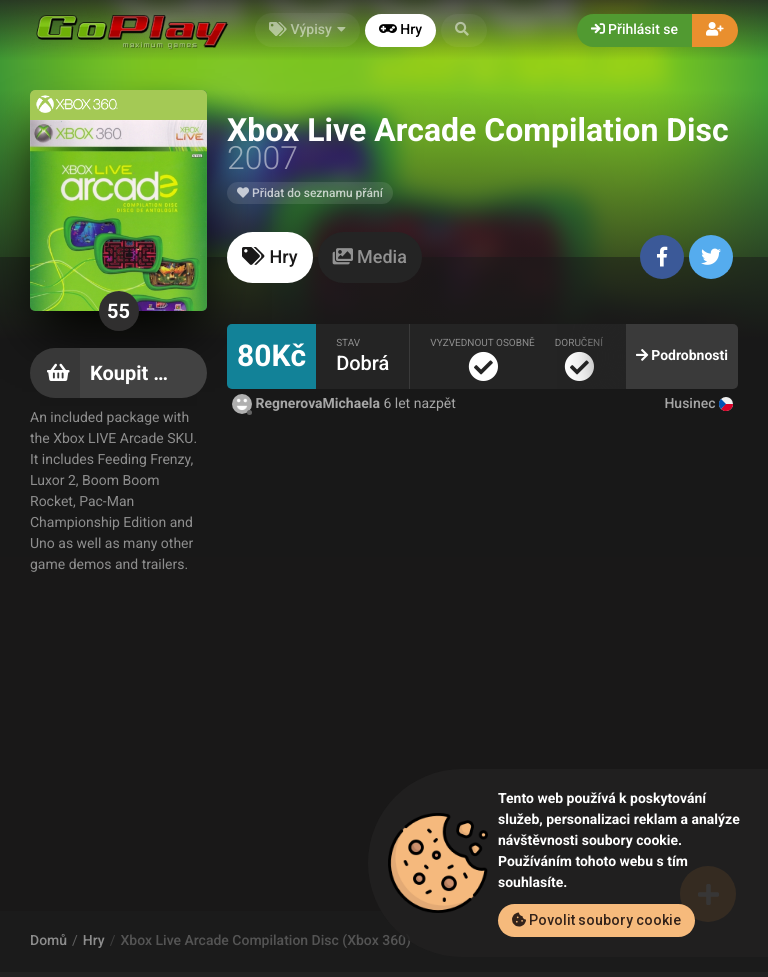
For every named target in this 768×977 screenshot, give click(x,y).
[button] (464, 30)
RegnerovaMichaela (307, 404)
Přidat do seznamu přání (310, 193)
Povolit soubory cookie (596, 920)
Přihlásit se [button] (634, 30)
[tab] (270, 257)
